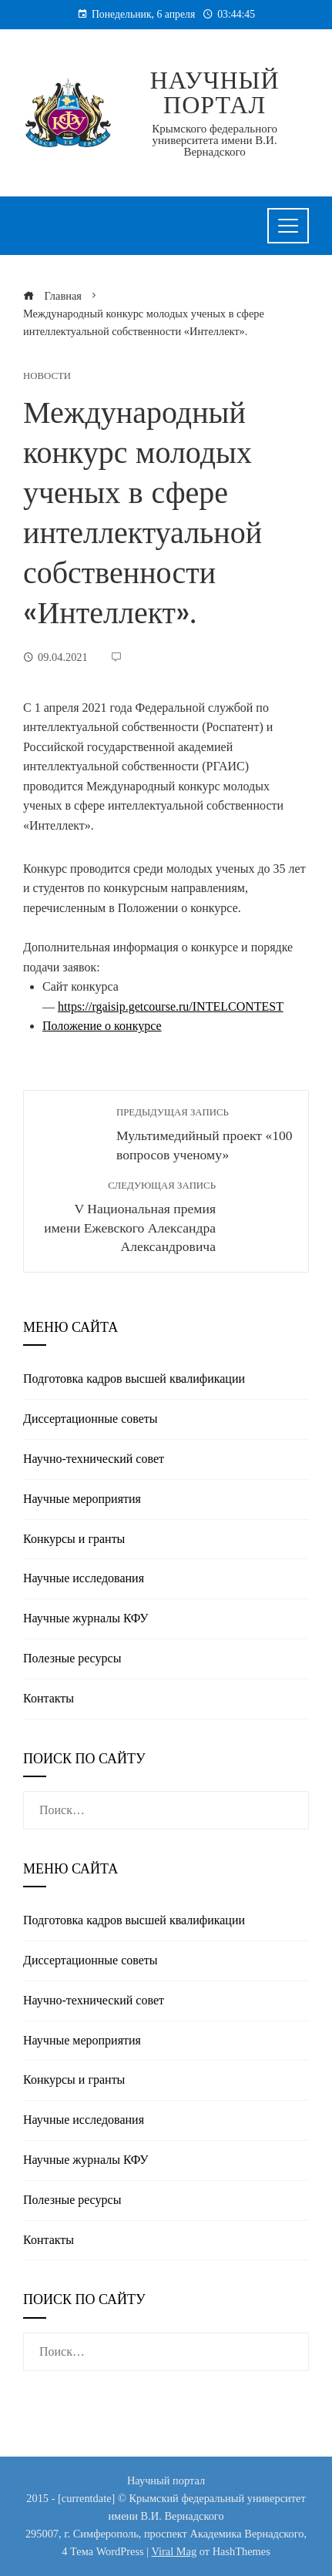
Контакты (48, 1698)
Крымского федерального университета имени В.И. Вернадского (214, 140)
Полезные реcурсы (72, 1658)
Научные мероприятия (82, 1498)
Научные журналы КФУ (86, 1618)
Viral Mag (173, 2551)
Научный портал (215, 92)
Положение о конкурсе (102, 1025)
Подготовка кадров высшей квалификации (134, 1378)
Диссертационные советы (90, 1418)
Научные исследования (83, 1578)
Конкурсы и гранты (74, 1538)
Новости (47, 376)
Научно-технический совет (93, 1458)
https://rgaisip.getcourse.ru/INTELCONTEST (170, 1006)
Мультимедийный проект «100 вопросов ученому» (204, 1134)
